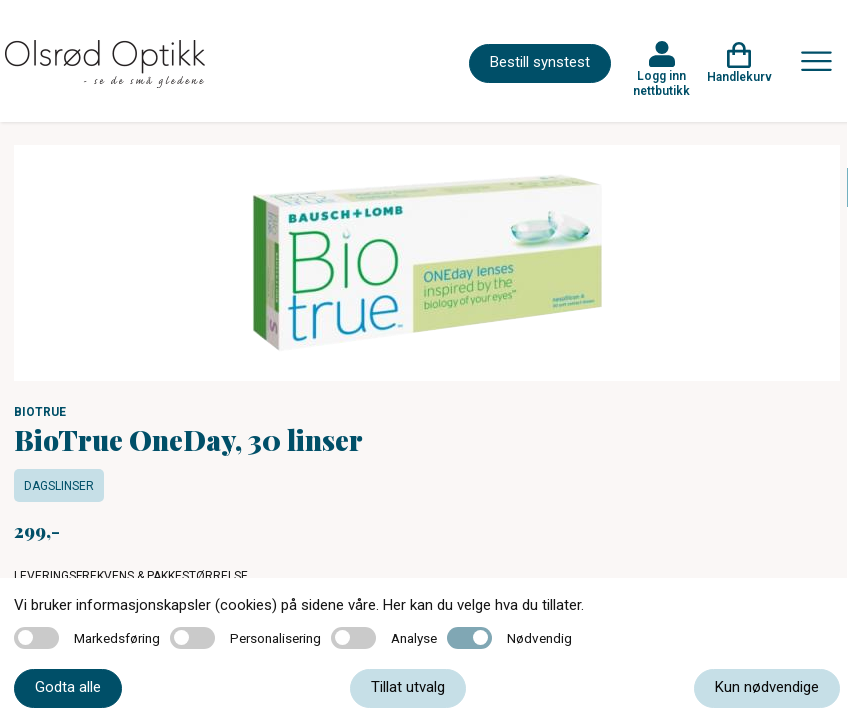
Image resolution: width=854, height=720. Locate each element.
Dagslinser (59, 486)
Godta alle (68, 687)
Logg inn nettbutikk (661, 83)
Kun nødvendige (767, 687)
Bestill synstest (540, 62)
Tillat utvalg (408, 687)
